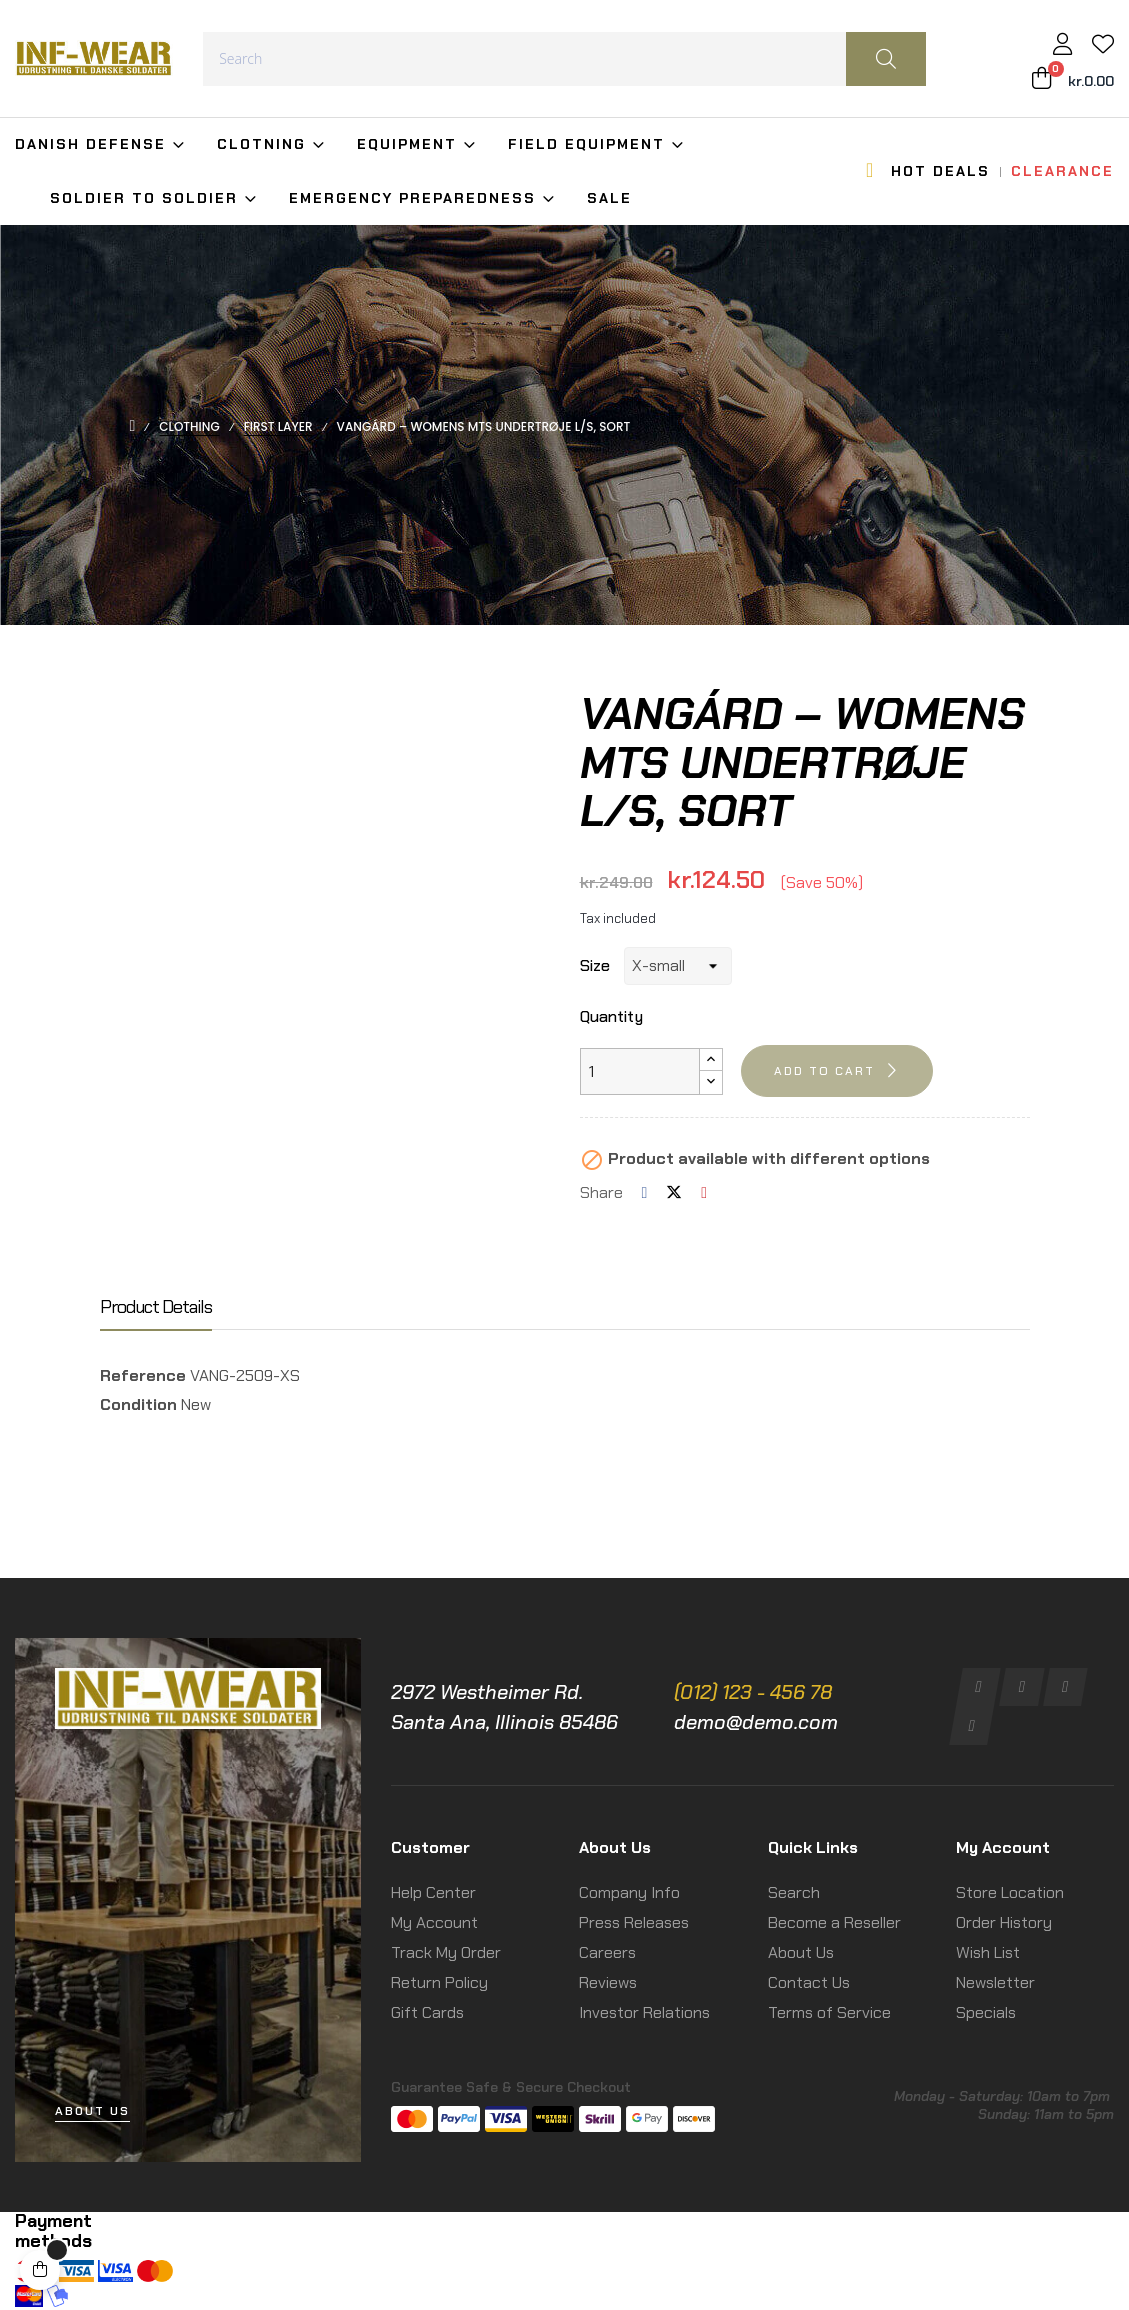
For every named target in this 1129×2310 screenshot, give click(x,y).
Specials (986, 2012)
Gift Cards (427, 2012)
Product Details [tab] (156, 1308)
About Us (801, 1952)
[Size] (678, 966)
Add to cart (824, 1071)
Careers (607, 1952)
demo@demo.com (756, 1722)
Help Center (433, 1892)
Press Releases (634, 1922)
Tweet (674, 1192)
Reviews (608, 1982)
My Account (434, 1922)
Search (794, 1892)
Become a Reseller (834, 1922)
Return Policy (439, 1982)
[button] (92, 2111)
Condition (138, 1404)
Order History (1004, 1922)
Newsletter (995, 1982)
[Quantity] (640, 1071)
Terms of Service (829, 2012)
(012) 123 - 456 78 (753, 1692)
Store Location (1010, 1892)
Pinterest (704, 1192)
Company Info (629, 1892)
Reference (143, 1375)
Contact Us (809, 1982)
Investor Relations (644, 2012)
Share (645, 1192)
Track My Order (446, 1952)
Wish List (988, 1952)
